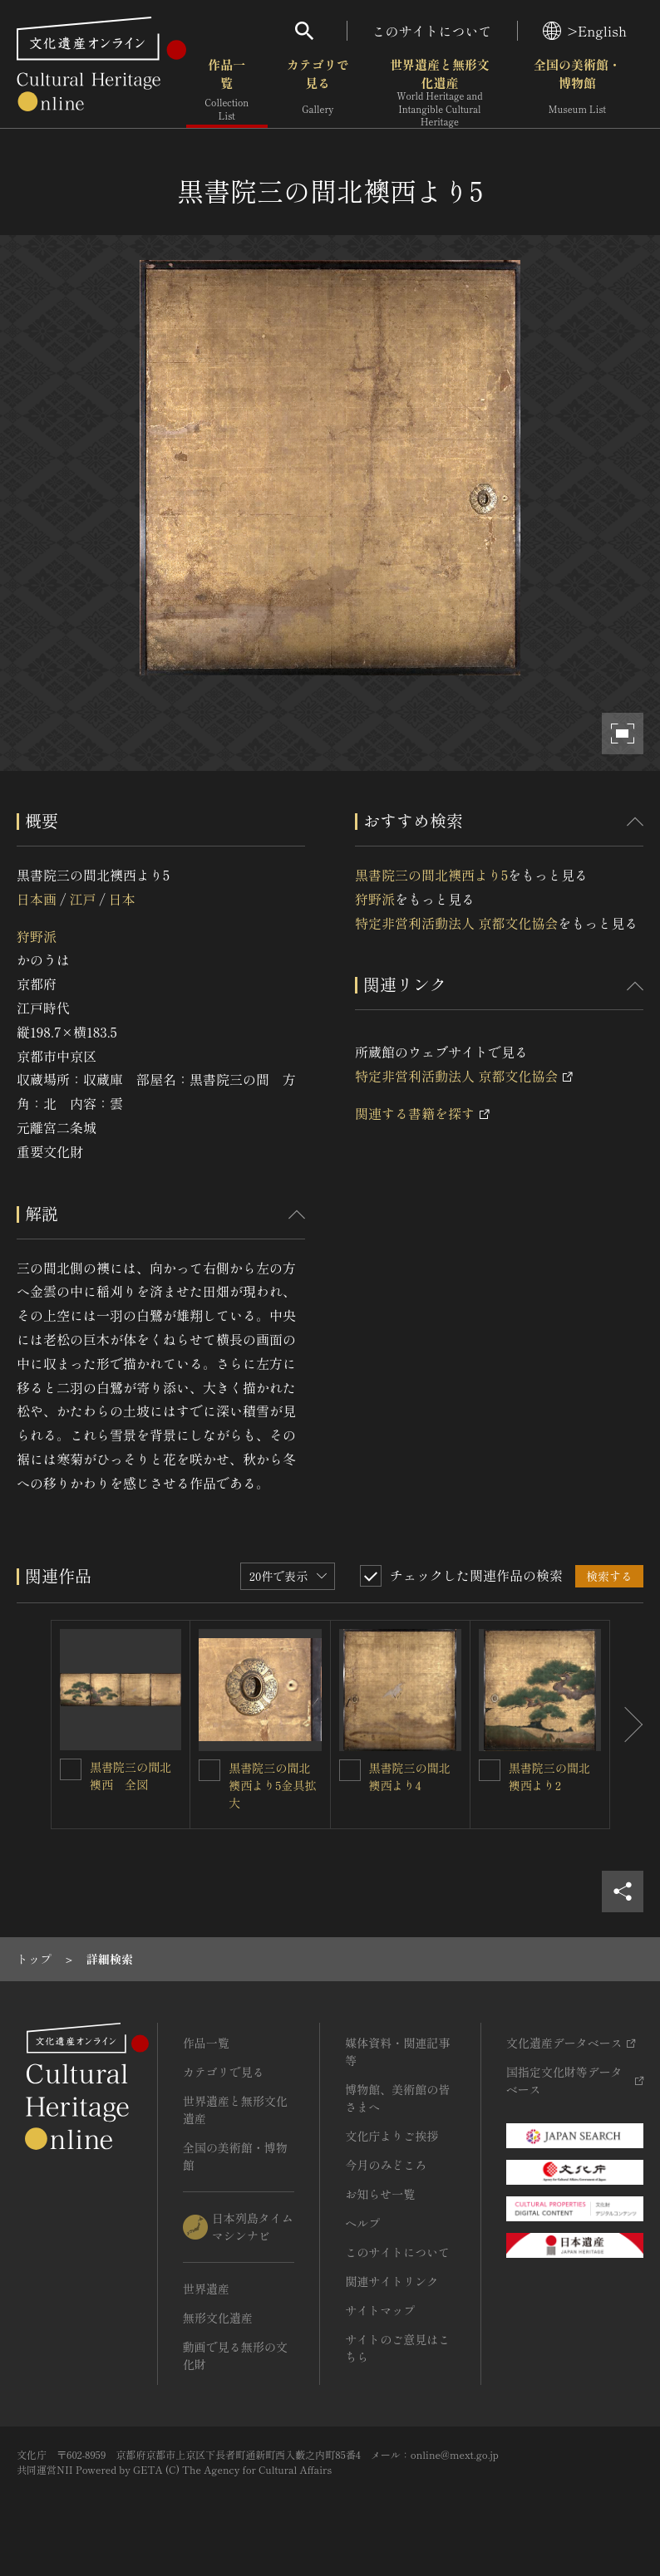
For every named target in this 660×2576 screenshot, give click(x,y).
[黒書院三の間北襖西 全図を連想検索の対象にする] (70, 1769)
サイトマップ (380, 2310)
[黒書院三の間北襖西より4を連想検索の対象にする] (350, 1770)
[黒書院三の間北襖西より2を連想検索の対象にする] (489, 1770)
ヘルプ (362, 2223)
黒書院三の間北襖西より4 (410, 1776)
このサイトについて (432, 31)
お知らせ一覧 (380, 2194)
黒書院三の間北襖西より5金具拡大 (272, 1785)
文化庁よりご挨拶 (391, 2135)
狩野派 (37, 936)
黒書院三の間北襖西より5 (431, 875)
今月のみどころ (385, 2164)
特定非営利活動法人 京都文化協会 (456, 923)
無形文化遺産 (218, 2317)
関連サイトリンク (391, 2281)
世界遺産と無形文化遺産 (440, 92)
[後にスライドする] (626, 1724)
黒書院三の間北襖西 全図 (130, 1776)
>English (585, 31)
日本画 (37, 899)
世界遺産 (206, 2288)
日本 (122, 899)
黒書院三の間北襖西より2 (549, 1776)
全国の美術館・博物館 (577, 91)
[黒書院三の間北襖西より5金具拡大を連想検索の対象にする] (209, 1770)
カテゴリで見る (318, 91)
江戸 (82, 899)
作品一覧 (227, 91)
